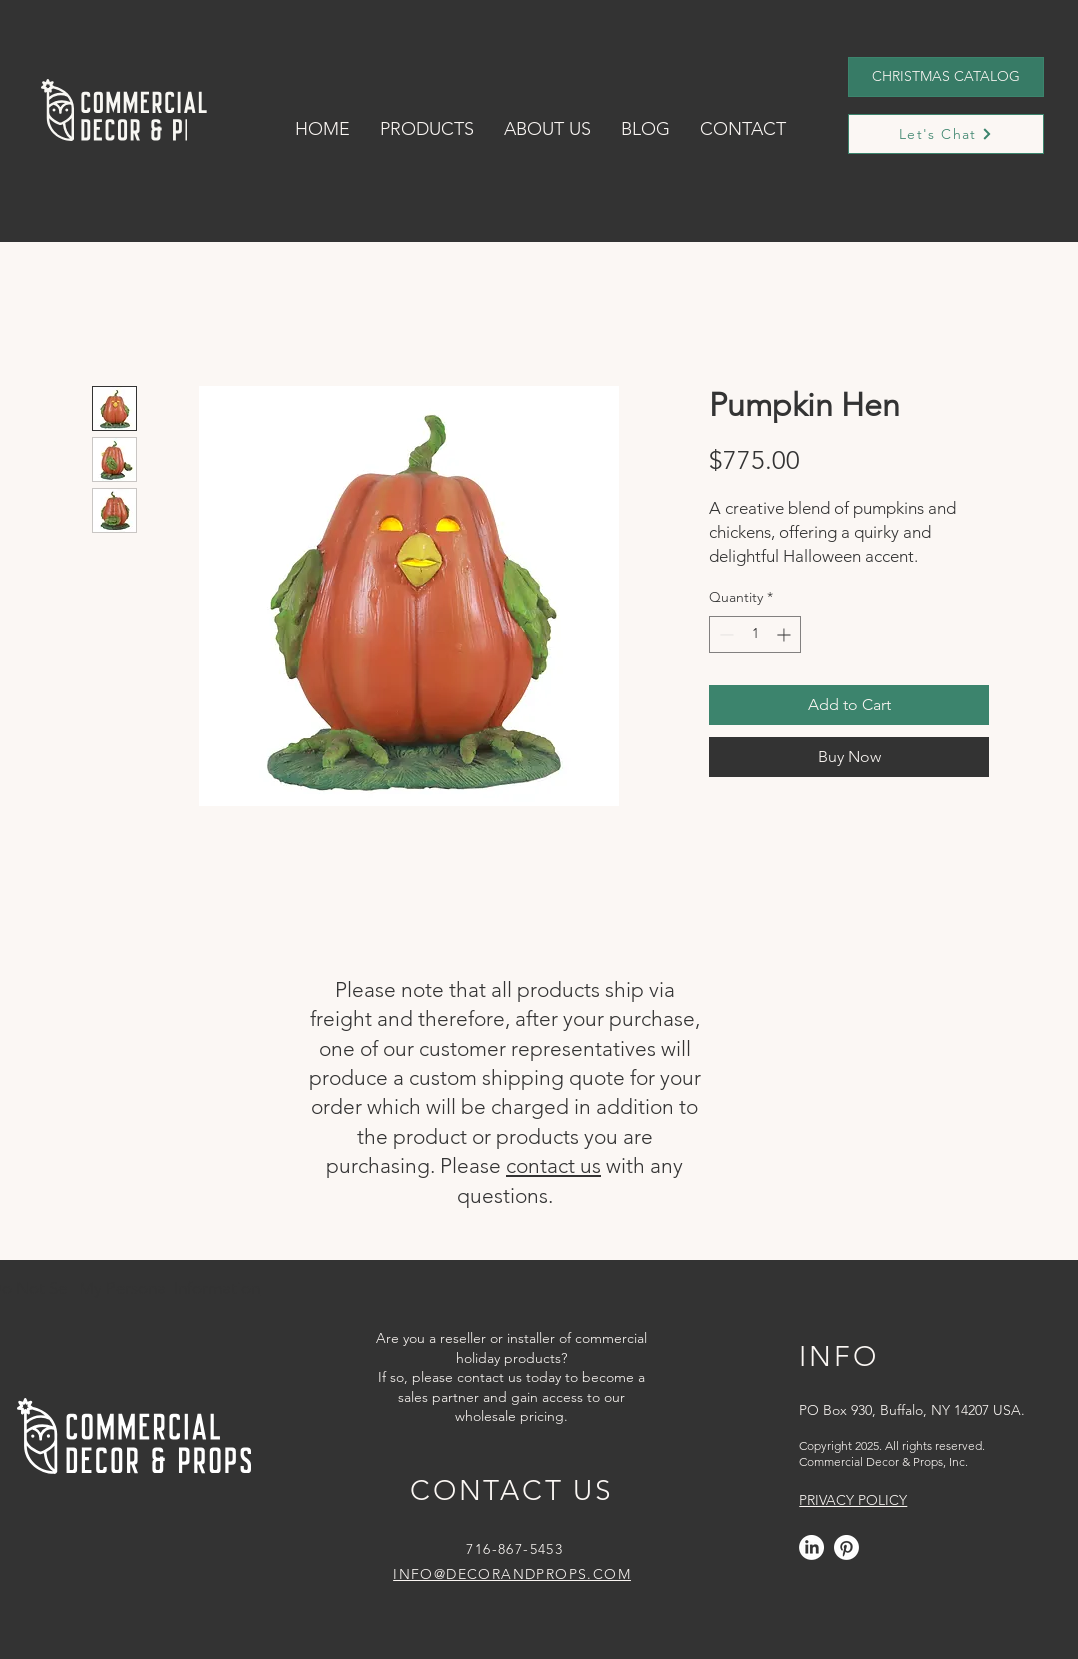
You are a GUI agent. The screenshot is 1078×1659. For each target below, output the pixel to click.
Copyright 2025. (840, 1445)
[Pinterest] (846, 1547)
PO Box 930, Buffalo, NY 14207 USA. (912, 1410)
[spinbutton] (755, 634)
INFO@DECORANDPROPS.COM (512, 1574)
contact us (553, 1165)
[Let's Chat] (946, 134)
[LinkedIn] (811, 1547)
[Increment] (785, 634)
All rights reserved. (933, 1445)
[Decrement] (724, 634)
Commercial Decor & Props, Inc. (883, 1461)
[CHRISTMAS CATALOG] (946, 77)
